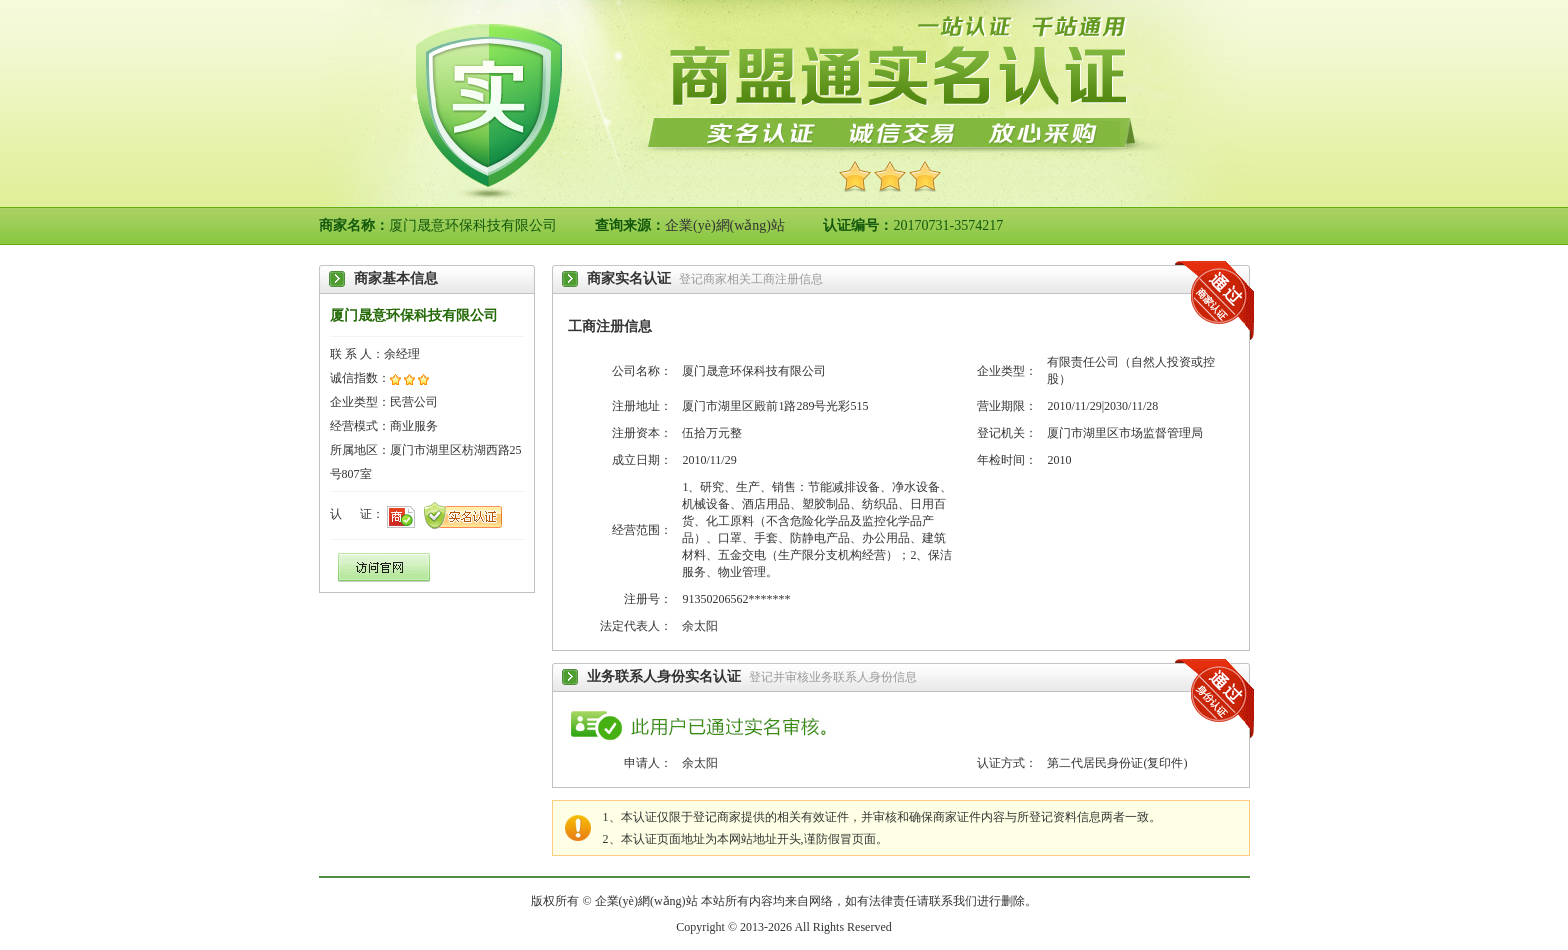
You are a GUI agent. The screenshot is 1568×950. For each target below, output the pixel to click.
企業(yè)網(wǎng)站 (725, 225)
